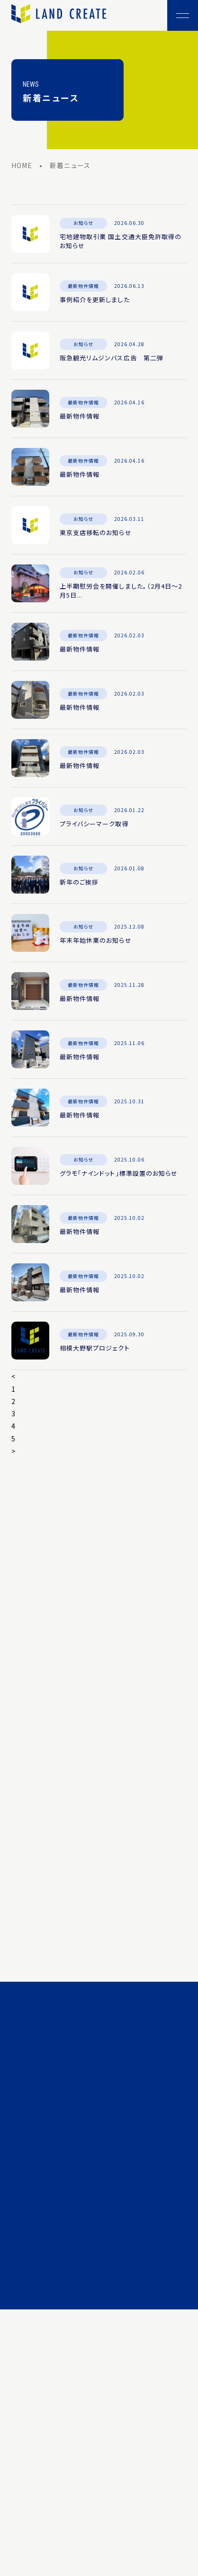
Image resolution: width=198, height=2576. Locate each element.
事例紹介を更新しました (95, 301)
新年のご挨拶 (79, 883)
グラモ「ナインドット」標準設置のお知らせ (119, 1175)
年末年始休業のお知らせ (96, 942)
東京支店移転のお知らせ (96, 534)
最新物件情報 (79, 417)
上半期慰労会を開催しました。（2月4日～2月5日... (121, 592)
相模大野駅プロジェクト (95, 1349)
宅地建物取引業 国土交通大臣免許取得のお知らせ (120, 243)
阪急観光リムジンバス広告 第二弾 (111, 359)
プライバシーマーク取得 (94, 825)
